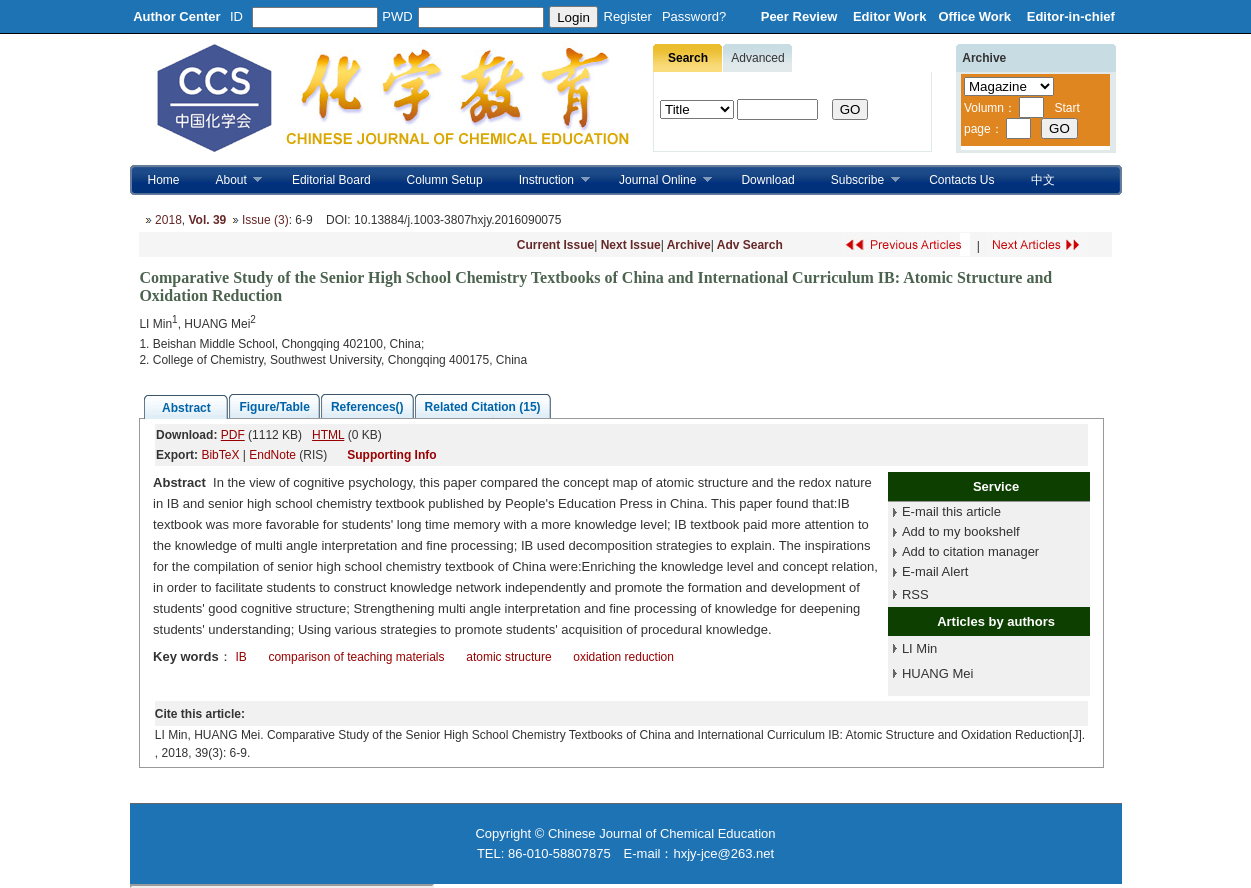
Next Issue (631, 245)
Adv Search (750, 245)
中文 (1043, 180)
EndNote (272, 455)
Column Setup (445, 180)
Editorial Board (331, 180)
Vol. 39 (207, 220)
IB (240, 657)
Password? (694, 16)
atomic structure (508, 657)
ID (236, 16)
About (230, 180)
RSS (915, 594)
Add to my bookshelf (961, 531)
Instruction (545, 180)
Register (628, 16)
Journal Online (656, 180)
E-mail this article (951, 511)
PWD (397, 16)
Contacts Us (961, 180)
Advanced (757, 58)
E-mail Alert (935, 571)
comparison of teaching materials (356, 657)
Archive (689, 245)
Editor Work (889, 16)
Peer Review (801, 16)
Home (164, 180)
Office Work (976, 16)
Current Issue (555, 245)
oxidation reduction (623, 657)
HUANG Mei (938, 673)
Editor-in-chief (1071, 16)
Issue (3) (265, 220)
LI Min (919, 648)
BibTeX (220, 455)
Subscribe (856, 180)
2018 (168, 220)
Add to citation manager (970, 551)
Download (767, 180)
